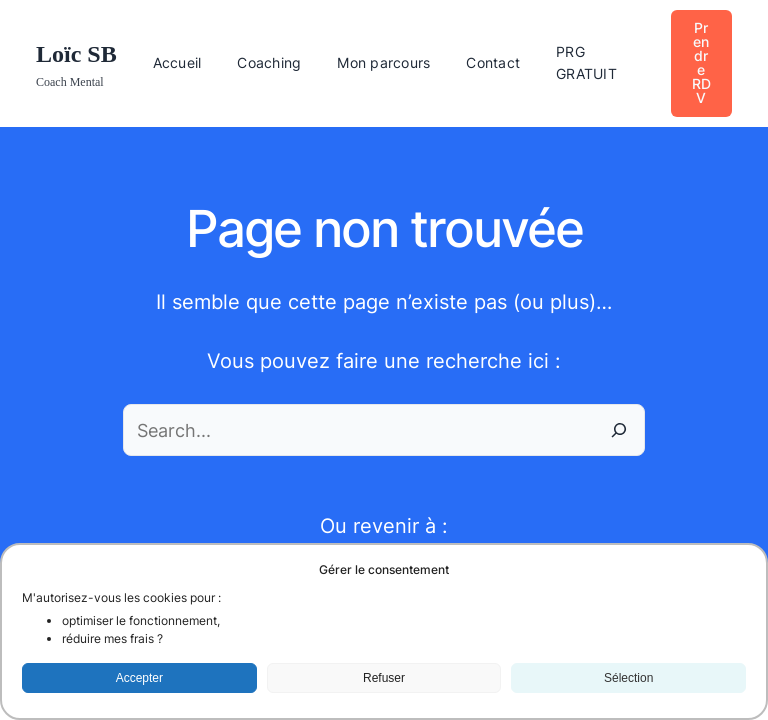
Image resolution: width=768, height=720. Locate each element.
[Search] (619, 430)
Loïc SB (76, 54)
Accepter (139, 678)
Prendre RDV (701, 62)
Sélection (628, 678)
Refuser (384, 678)
